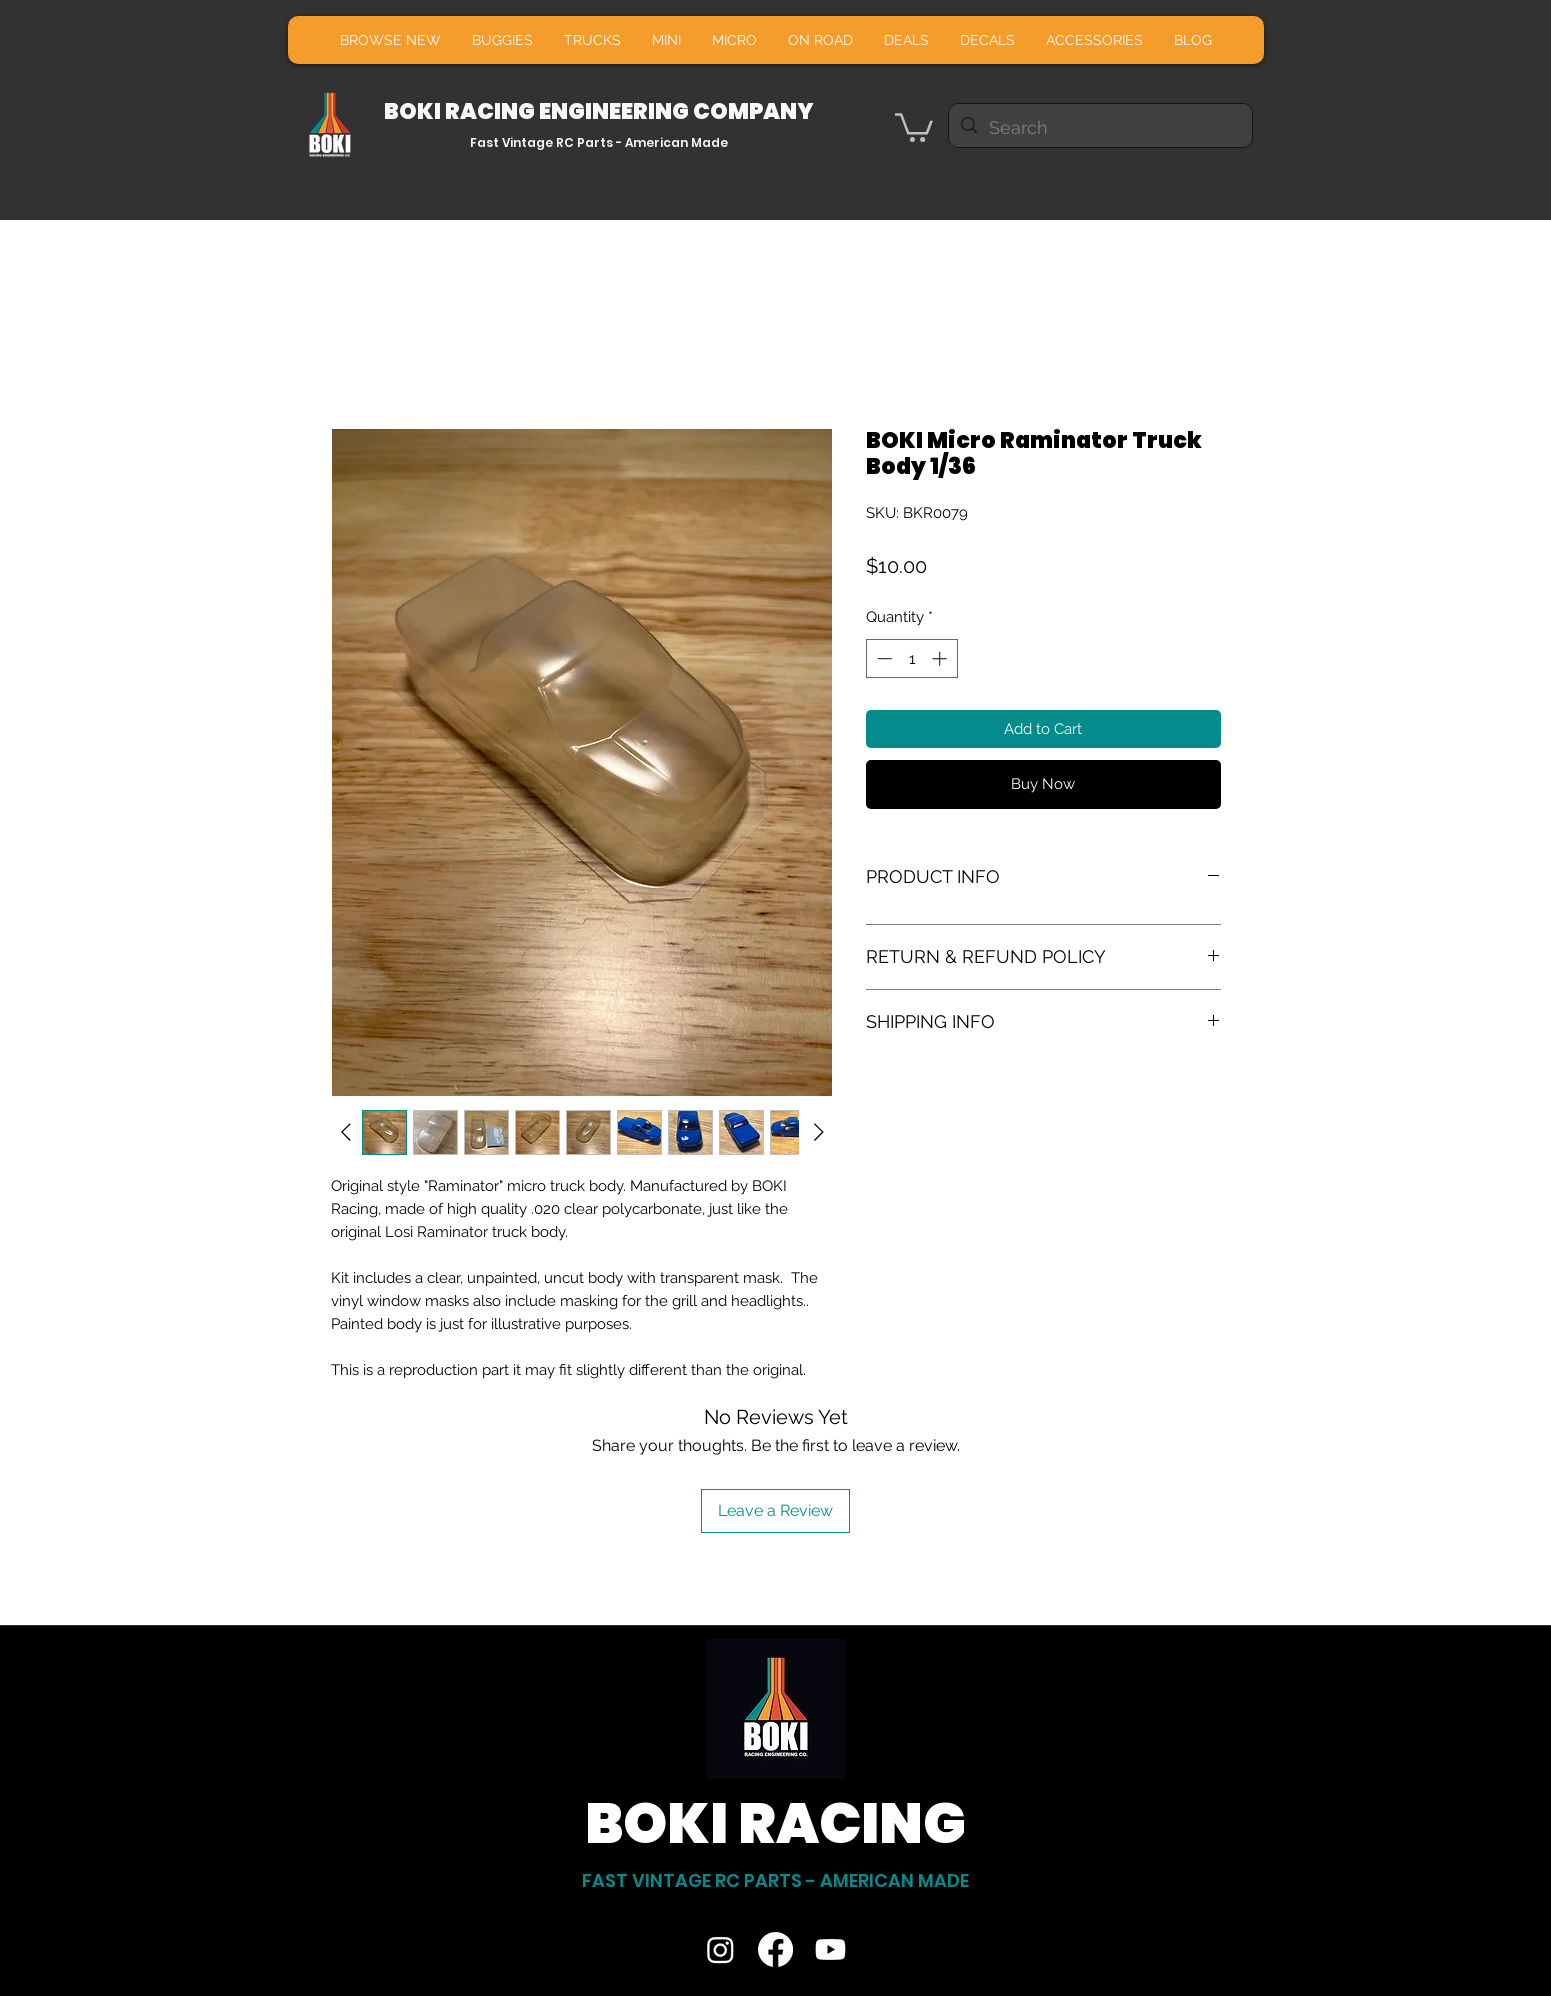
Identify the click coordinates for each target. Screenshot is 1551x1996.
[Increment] (941, 658)
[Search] (1099, 128)
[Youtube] (830, 1949)
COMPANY (753, 111)
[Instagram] (720, 1949)
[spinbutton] (911, 658)
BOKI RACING (461, 111)
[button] (914, 126)
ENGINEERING (616, 111)
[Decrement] (882, 658)
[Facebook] (775, 1949)
